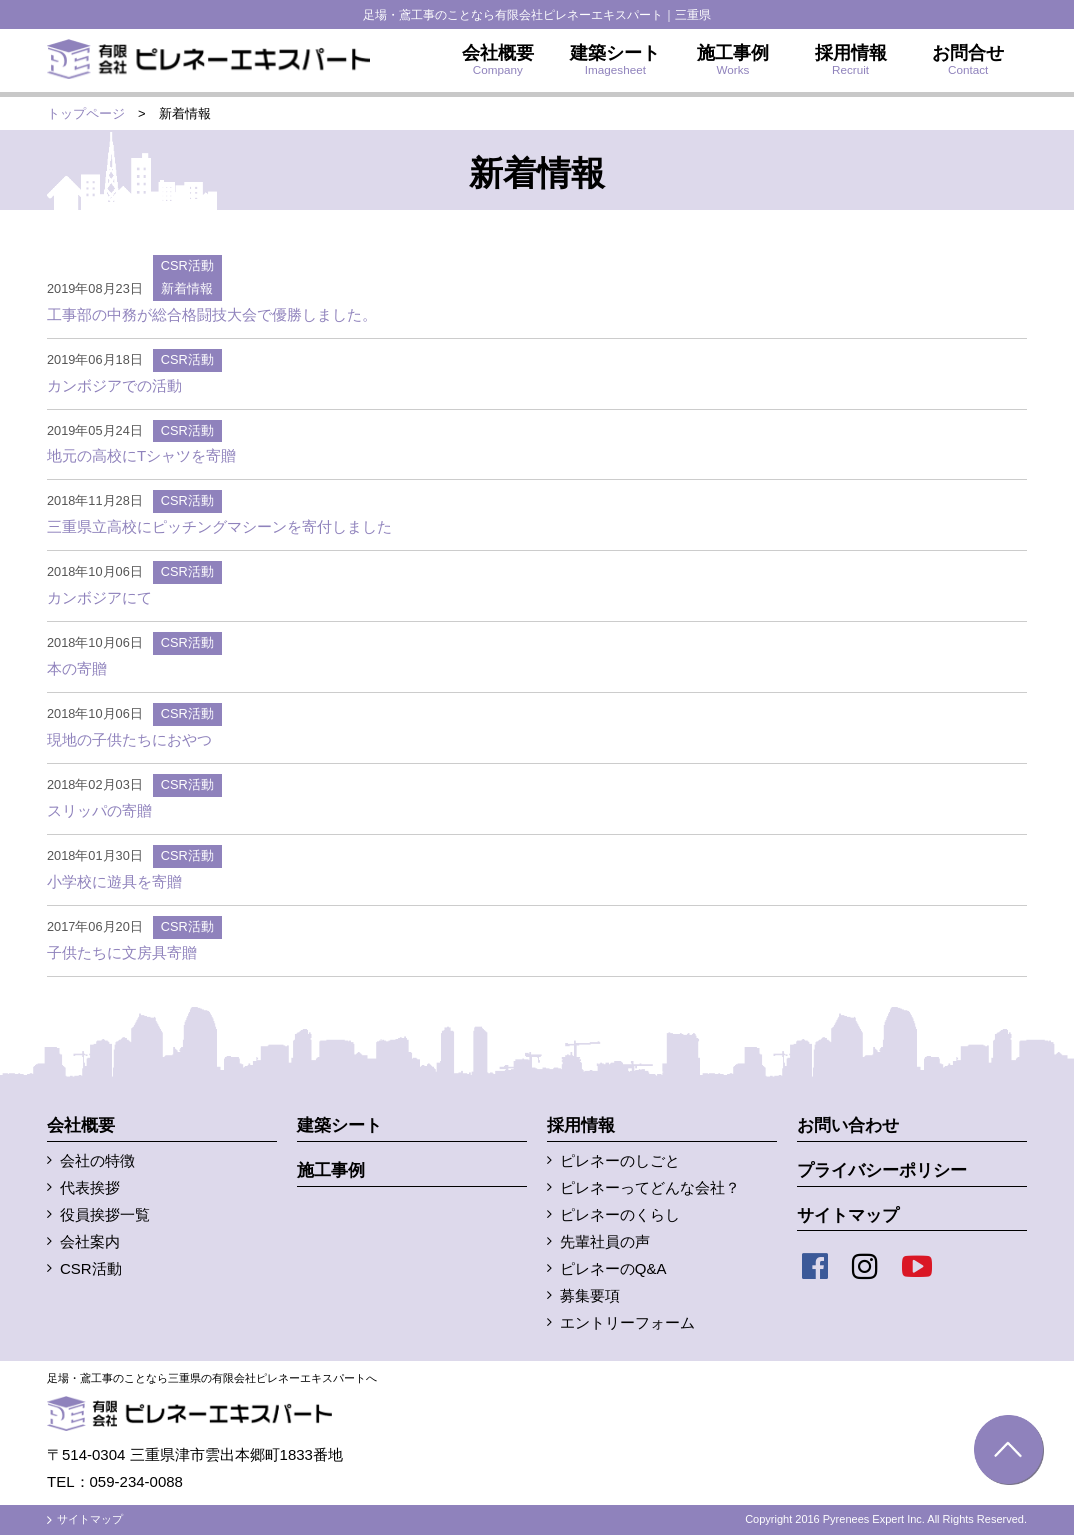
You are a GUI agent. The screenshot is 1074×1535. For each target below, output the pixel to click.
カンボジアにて (99, 597)
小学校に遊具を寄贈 (114, 881)
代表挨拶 (90, 1187)
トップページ (86, 113)
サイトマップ (848, 1215)
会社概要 (81, 1125)
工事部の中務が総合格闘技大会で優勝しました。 (212, 314)
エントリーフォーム (627, 1322)
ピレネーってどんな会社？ (650, 1187)
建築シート (339, 1125)
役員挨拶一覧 (105, 1214)
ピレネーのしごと (620, 1160)
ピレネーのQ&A (613, 1268)
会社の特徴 (97, 1160)
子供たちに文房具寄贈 (122, 952)
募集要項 (590, 1295)
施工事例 (331, 1170)
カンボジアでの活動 (114, 385)
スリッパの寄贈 (99, 810)
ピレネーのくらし (620, 1214)
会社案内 (90, 1241)
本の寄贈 (77, 668)
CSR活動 (187, 265)
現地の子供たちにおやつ (129, 739)
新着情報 (187, 288)
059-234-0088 (136, 1481)
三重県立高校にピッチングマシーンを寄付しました (219, 526)
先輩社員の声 (605, 1241)
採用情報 (581, 1125)
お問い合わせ (848, 1125)
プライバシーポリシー (882, 1170)
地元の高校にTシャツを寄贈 (141, 455)
